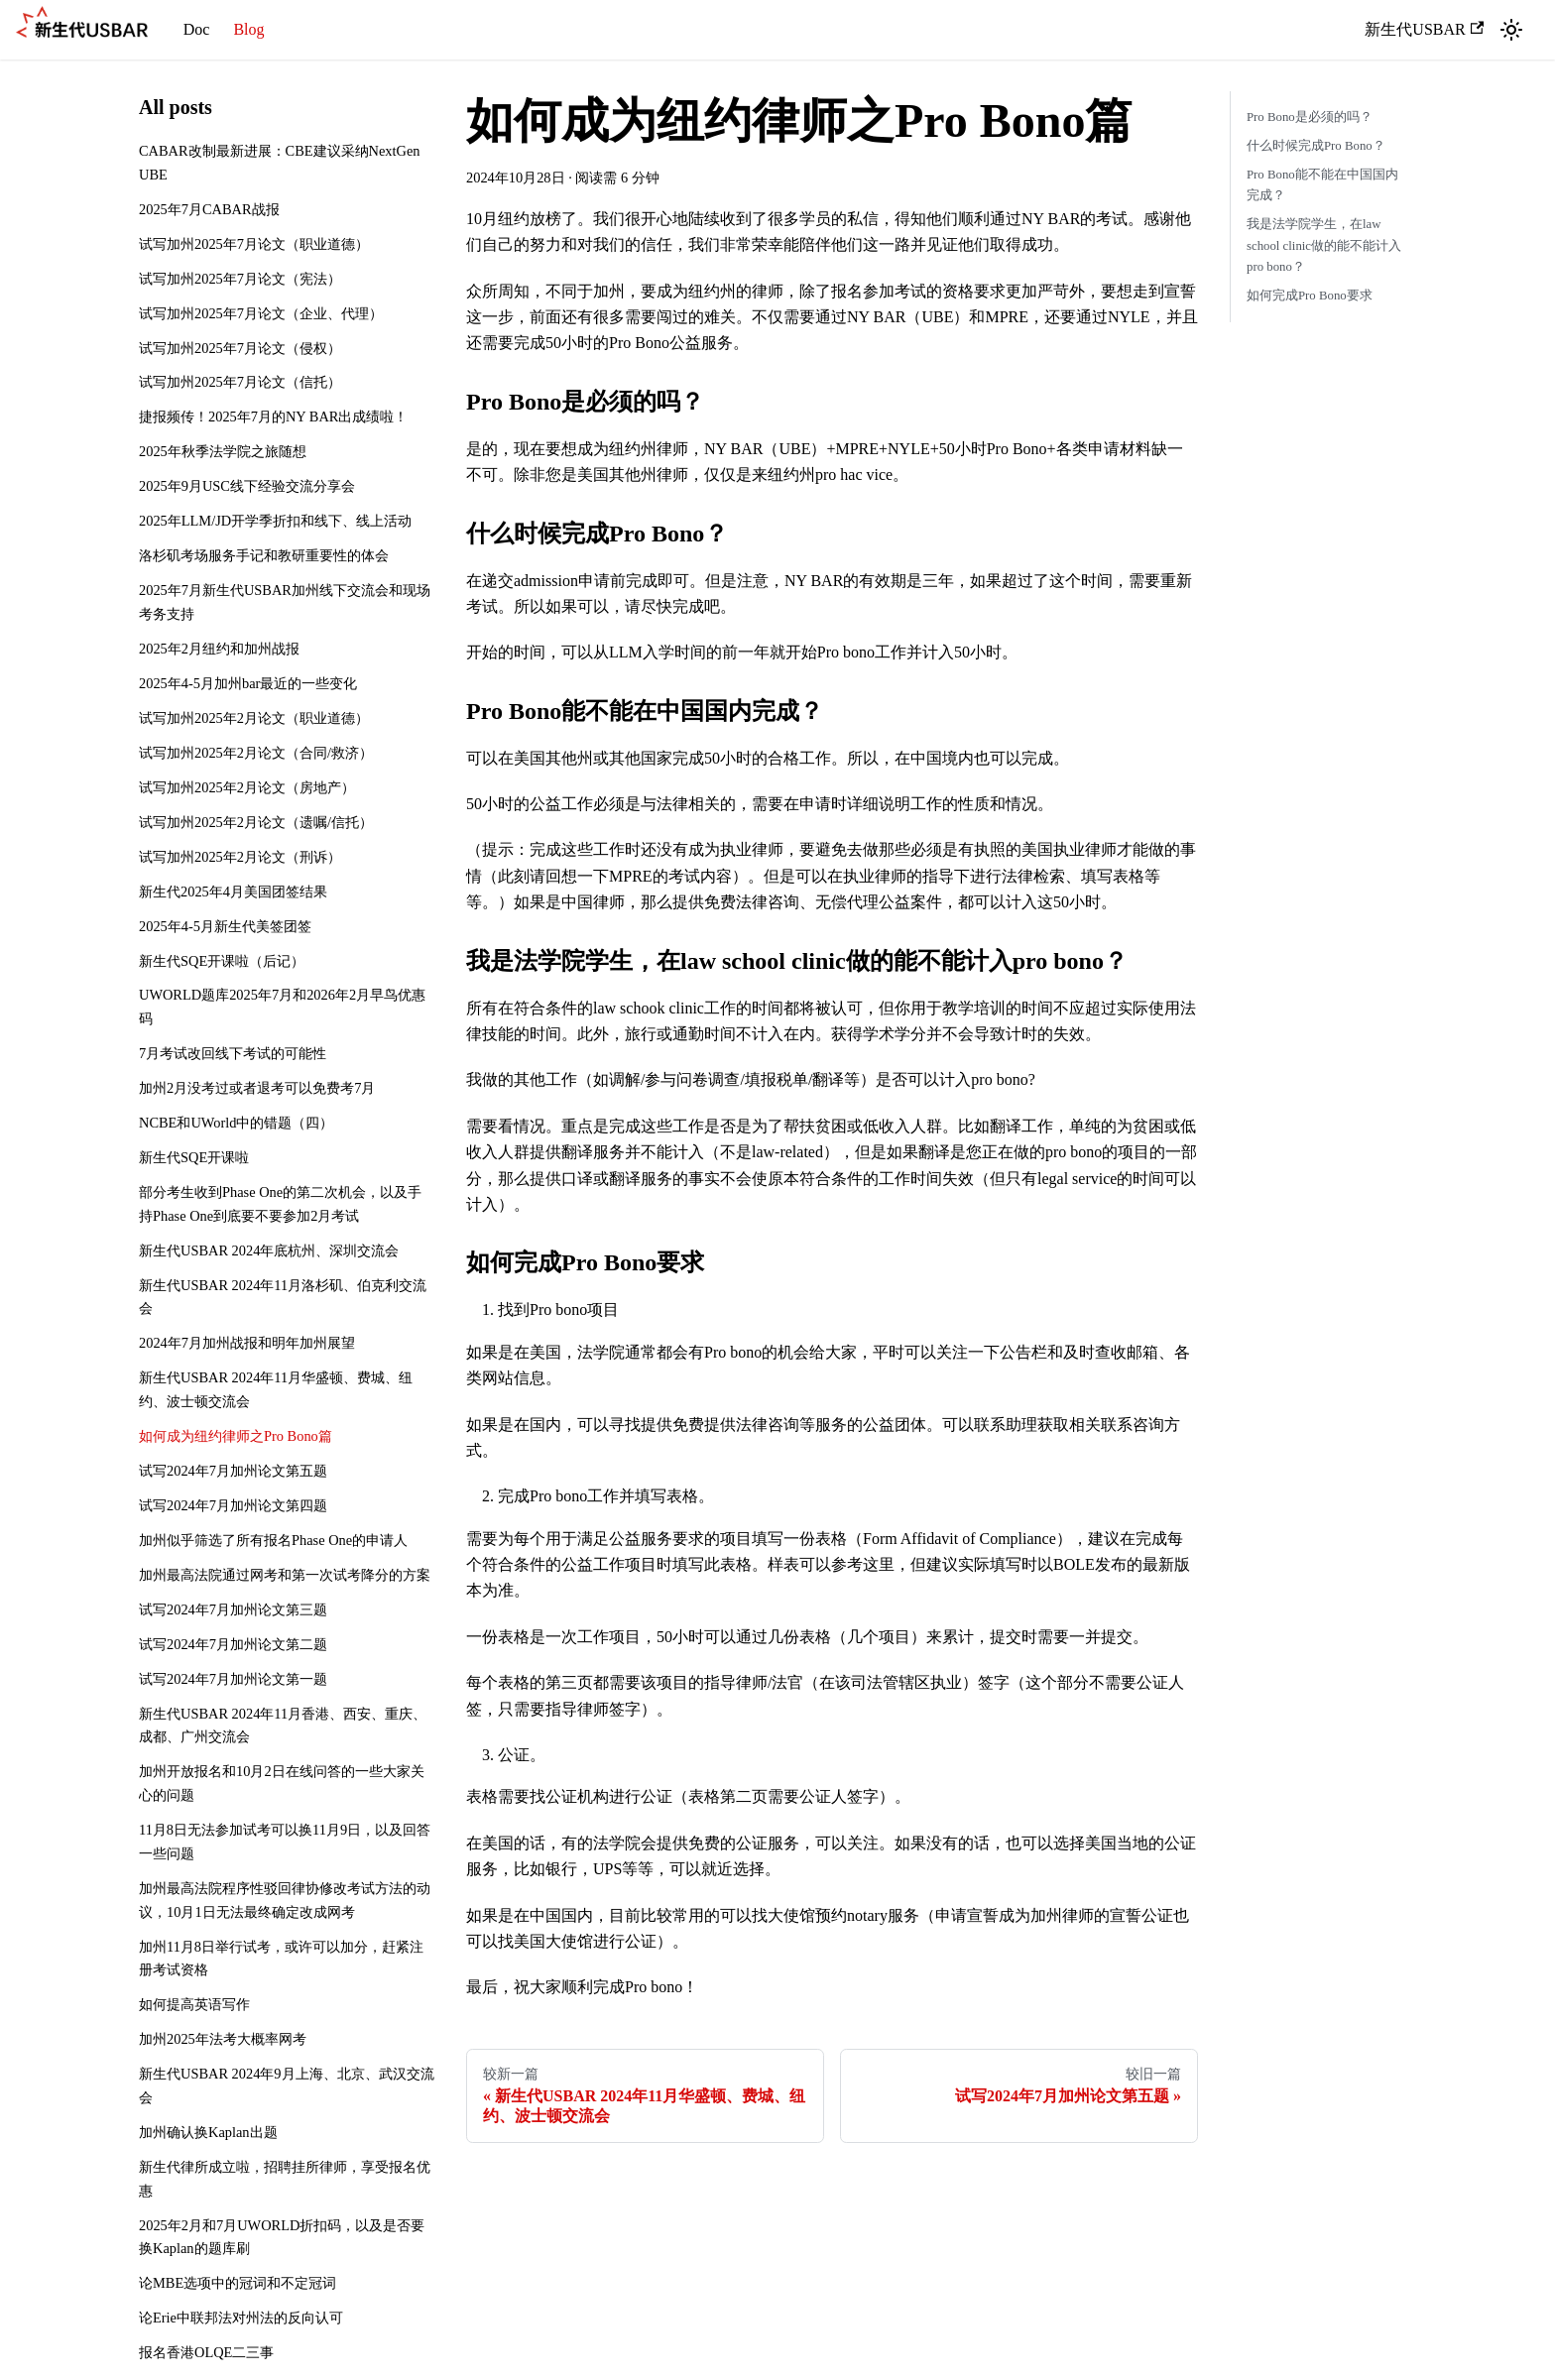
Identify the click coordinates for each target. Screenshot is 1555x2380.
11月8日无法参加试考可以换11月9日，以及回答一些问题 (284, 1841)
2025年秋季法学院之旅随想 (222, 451)
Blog (248, 29)
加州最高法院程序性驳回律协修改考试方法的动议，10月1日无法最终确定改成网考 (284, 1900)
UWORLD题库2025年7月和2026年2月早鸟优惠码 (282, 1006)
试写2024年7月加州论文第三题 (233, 1609)
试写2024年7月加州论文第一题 (233, 1679)
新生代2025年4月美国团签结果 (233, 891)
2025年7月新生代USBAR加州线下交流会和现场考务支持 (284, 602)
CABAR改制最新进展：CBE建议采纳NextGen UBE (279, 162)
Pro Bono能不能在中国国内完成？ (1322, 185)
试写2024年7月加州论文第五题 (233, 1471)
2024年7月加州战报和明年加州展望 (247, 1343)
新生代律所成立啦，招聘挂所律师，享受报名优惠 (284, 2179)
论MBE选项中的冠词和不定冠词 (237, 2283)
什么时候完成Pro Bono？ (1316, 146)
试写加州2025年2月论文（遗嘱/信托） (256, 822)
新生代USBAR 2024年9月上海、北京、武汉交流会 (286, 2085)
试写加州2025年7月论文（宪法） (240, 279)
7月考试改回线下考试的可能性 (232, 1053)
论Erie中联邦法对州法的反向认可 (241, 2317)
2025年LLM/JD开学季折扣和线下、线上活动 (275, 521)
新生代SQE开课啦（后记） (221, 961)
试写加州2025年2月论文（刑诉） (240, 857)
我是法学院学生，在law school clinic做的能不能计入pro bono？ (1324, 245)
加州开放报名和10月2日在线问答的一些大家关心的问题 (281, 1783)
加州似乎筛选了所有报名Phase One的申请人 (273, 1540)
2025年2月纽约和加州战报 (219, 648)
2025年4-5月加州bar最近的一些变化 (248, 683)
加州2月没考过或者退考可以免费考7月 (257, 1088)
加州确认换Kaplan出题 (208, 2132)
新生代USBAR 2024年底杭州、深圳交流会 (269, 1250)
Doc (196, 29)
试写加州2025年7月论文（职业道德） (254, 244)
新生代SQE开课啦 (194, 1157)
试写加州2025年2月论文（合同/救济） (256, 753)
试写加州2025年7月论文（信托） (240, 382)
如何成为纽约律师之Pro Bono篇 (235, 1436)
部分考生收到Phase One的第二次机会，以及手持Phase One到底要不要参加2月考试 (280, 1204)
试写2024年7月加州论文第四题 (233, 1505)
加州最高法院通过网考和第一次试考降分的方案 (284, 1575)
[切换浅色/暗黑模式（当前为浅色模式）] (1511, 30)
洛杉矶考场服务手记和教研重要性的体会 (264, 555)
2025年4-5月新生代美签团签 (225, 926)
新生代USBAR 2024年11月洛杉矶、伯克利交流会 (282, 1297)
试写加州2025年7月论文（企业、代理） (261, 313)
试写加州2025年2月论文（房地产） (247, 787)
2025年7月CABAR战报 (209, 209)
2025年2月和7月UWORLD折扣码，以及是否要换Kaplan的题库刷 (281, 2237)
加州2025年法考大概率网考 (222, 2039)
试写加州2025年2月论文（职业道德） (254, 718)
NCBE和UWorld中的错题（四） (236, 1122)
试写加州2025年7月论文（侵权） (240, 348)
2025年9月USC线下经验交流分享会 (247, 486)
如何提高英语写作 (194, 2004)
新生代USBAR (1424, 29)
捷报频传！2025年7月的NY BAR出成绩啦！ (273, 416)
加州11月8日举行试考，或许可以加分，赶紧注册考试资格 (281, 1958)
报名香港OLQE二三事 (206, 2352)
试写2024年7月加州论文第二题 (233, 1644)
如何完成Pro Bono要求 (1310, 295)
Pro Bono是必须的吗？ (1310, 117)
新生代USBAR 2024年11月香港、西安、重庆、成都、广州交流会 (282, 1725)
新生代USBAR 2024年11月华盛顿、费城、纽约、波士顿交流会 (276, 1389)
